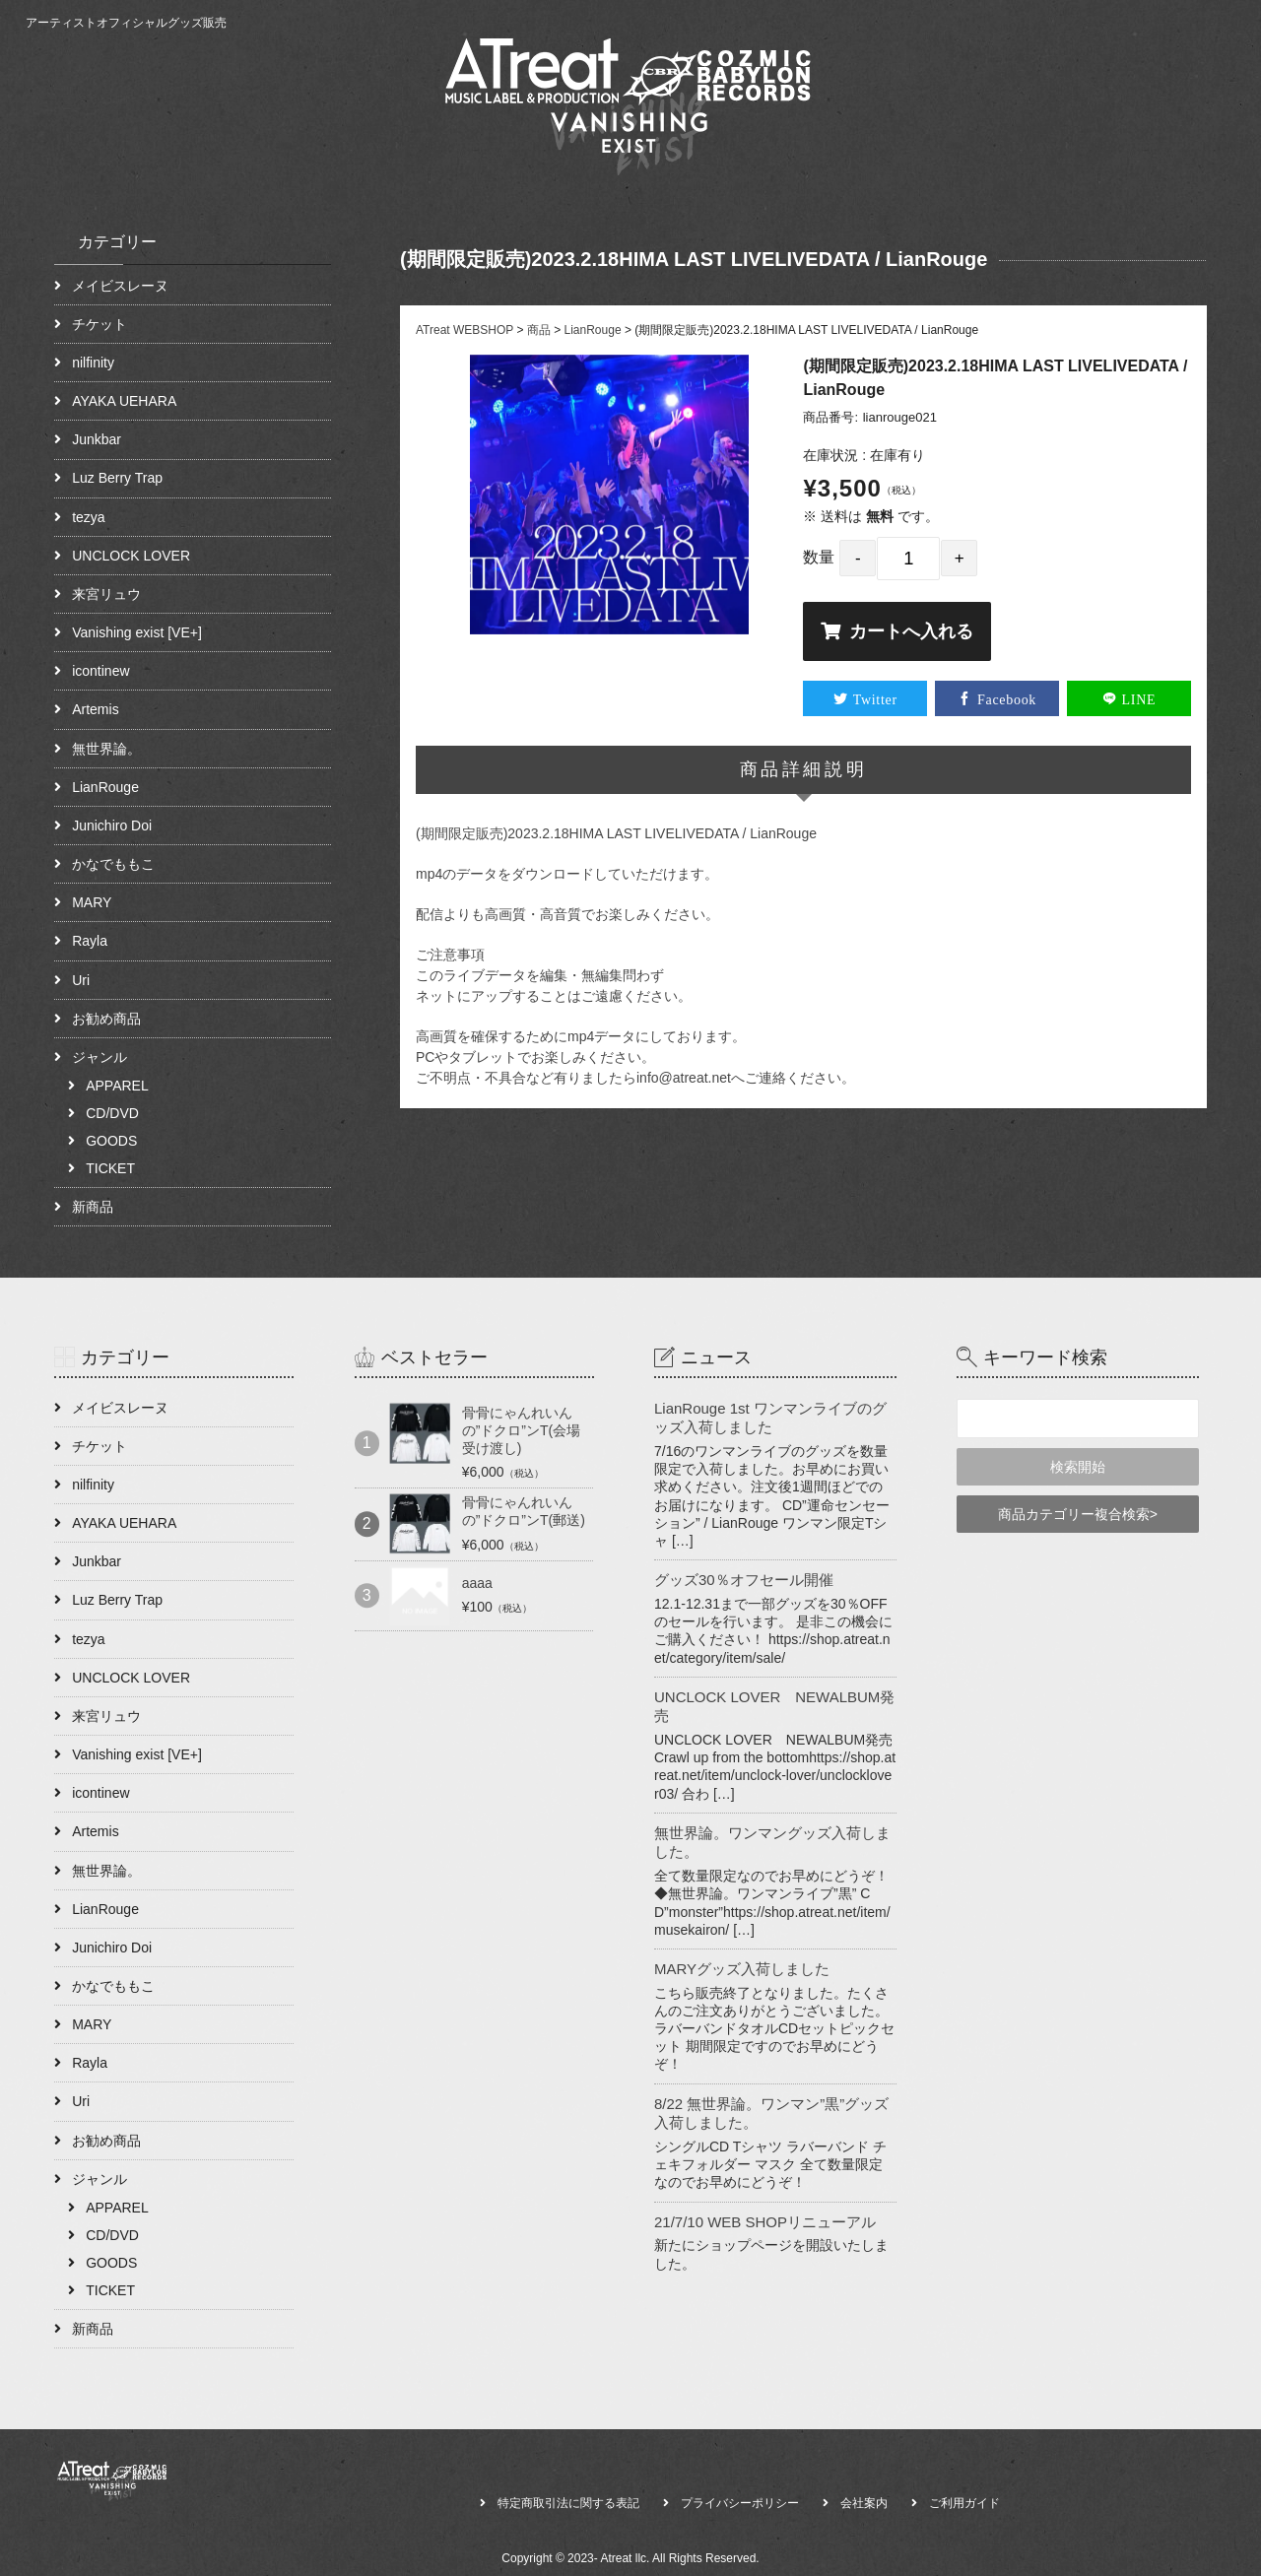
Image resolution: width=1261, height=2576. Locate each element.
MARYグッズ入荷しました (742, 1968)
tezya (88, 517)
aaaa (477, 1583)
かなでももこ (113, 864)
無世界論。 (106, 749)
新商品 (92, 1207)
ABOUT (1038, 130)
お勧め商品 (106, 1018)
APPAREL (117, 1085)
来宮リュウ (106, 594)
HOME (966, 130)
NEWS (1110, 130)
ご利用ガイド (964, 2503)
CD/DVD (112, 1113)
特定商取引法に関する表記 (568, 2503)
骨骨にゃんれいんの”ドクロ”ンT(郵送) (523, 1511)
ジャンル (99, 1057)
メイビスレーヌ (120, 286)
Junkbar (96, 439)
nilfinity (93, 362)
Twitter (875, 698)
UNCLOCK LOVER (131, 555)
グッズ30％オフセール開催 (743, 1579)
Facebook (1006, 698)
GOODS (111, 1141)
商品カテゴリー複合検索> (1078, 1514)
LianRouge (105, 787)
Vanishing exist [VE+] (137, 632)
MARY (91, 902)
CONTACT (1191, 130)
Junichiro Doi (112, 825)
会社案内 (864, 2503)
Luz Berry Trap (117, 478)
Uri (81, 980)
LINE (1139, 698)
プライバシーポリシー (740, 2503)
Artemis (95, 709)
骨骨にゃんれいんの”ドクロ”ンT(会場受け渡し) (521, 1430)
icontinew (100, 671)
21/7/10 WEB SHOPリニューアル (765, 2221)
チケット (99, 324)
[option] (610, 494)
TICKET (110, 1168)
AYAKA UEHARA (124, 401)
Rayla (89, 941)
